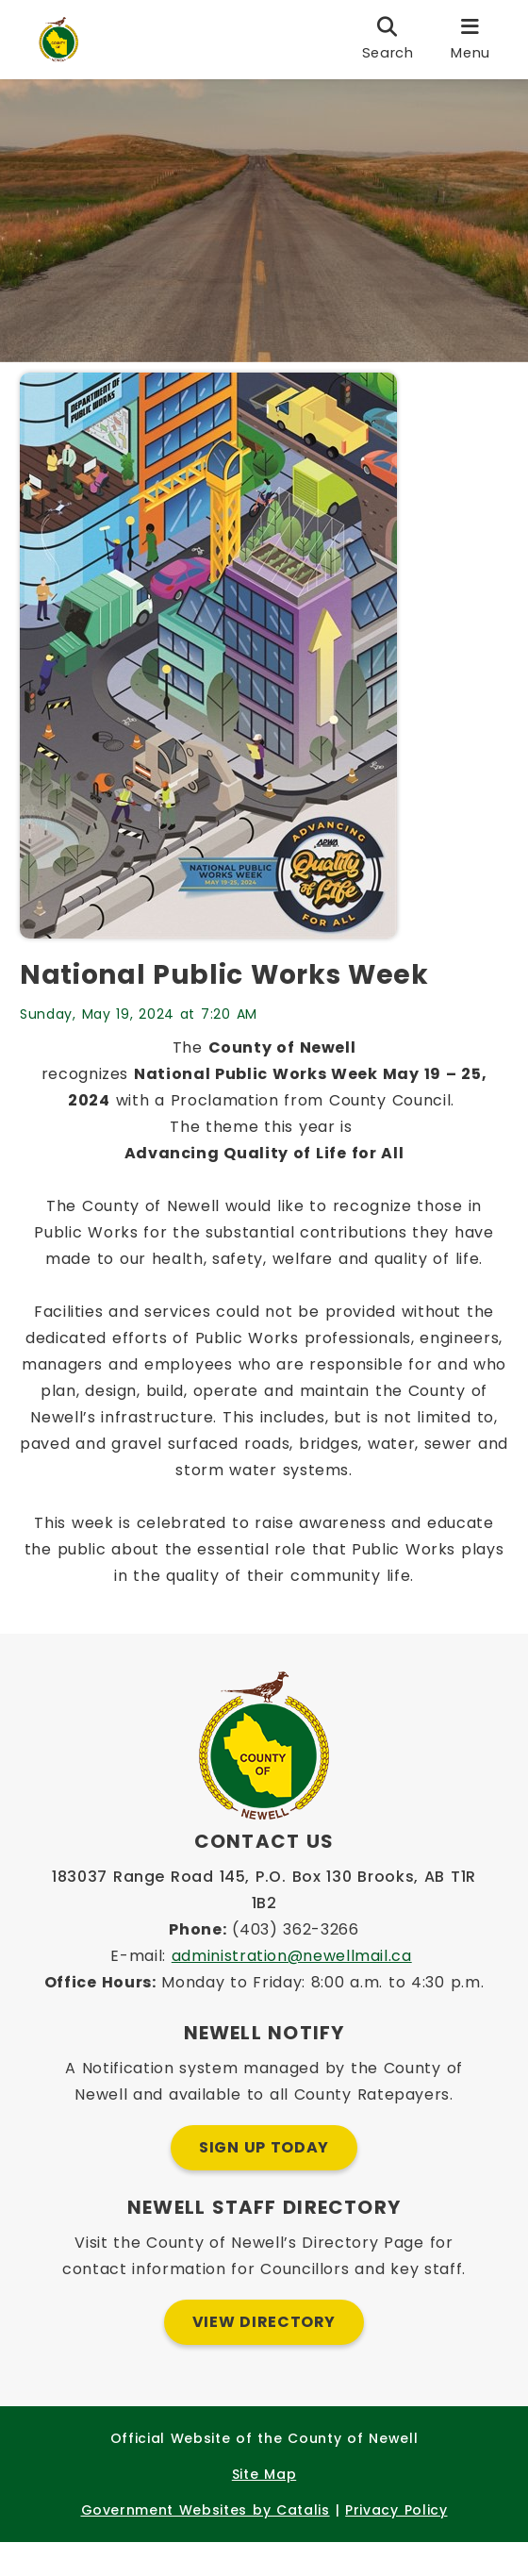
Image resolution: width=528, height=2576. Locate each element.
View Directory (264, 2356)
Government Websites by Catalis (205, 2543)
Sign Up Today (264, 2181)
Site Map (264, 2508)
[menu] (470, 39)
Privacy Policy (396, 2543)
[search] (388, 39)
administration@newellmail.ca (292, 1990)
